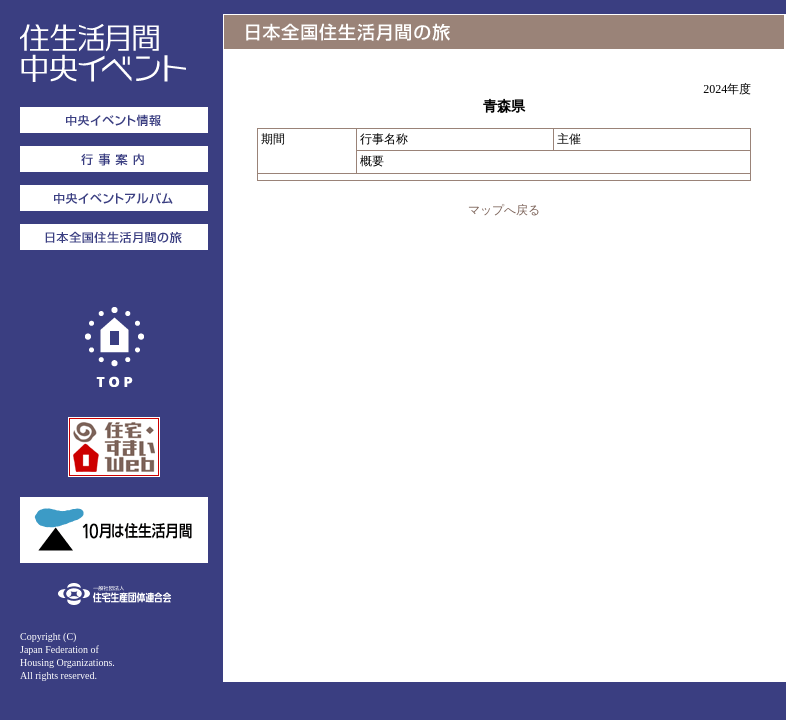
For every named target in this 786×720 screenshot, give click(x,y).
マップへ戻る (504, 210)
